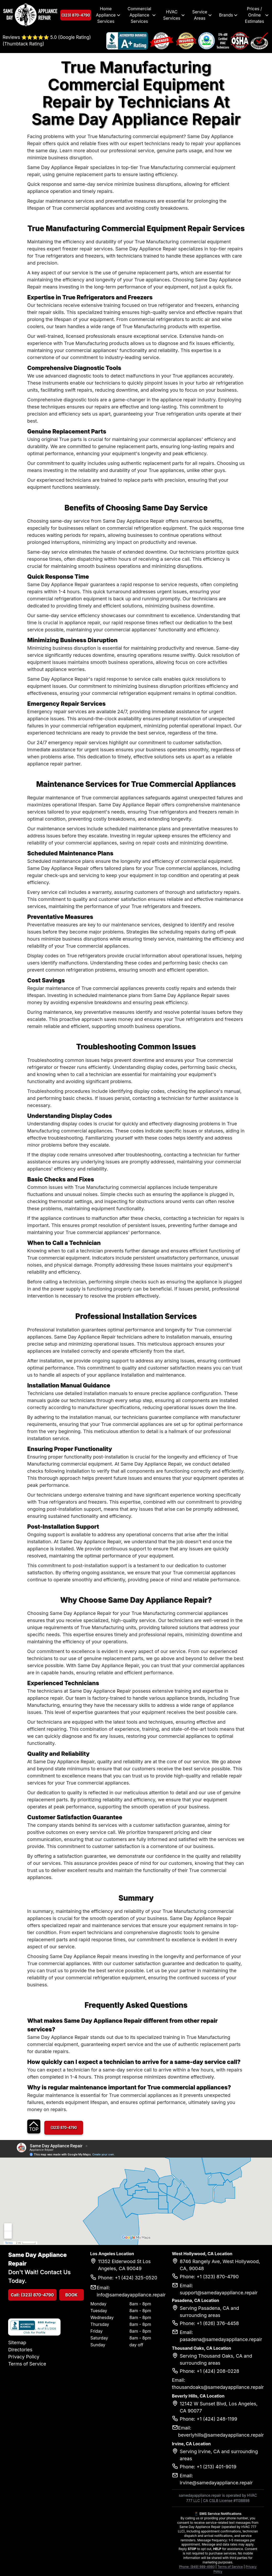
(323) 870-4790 (76, 15)
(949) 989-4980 (202, 2567)
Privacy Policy (23, 2356)
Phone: (185, 2567)
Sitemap (17, 2342)
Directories (20, 2349)
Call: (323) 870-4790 (32, 2294)
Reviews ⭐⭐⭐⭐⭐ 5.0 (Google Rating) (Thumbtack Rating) (47, 41)
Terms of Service (27, 2364)
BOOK (72, 2294)
